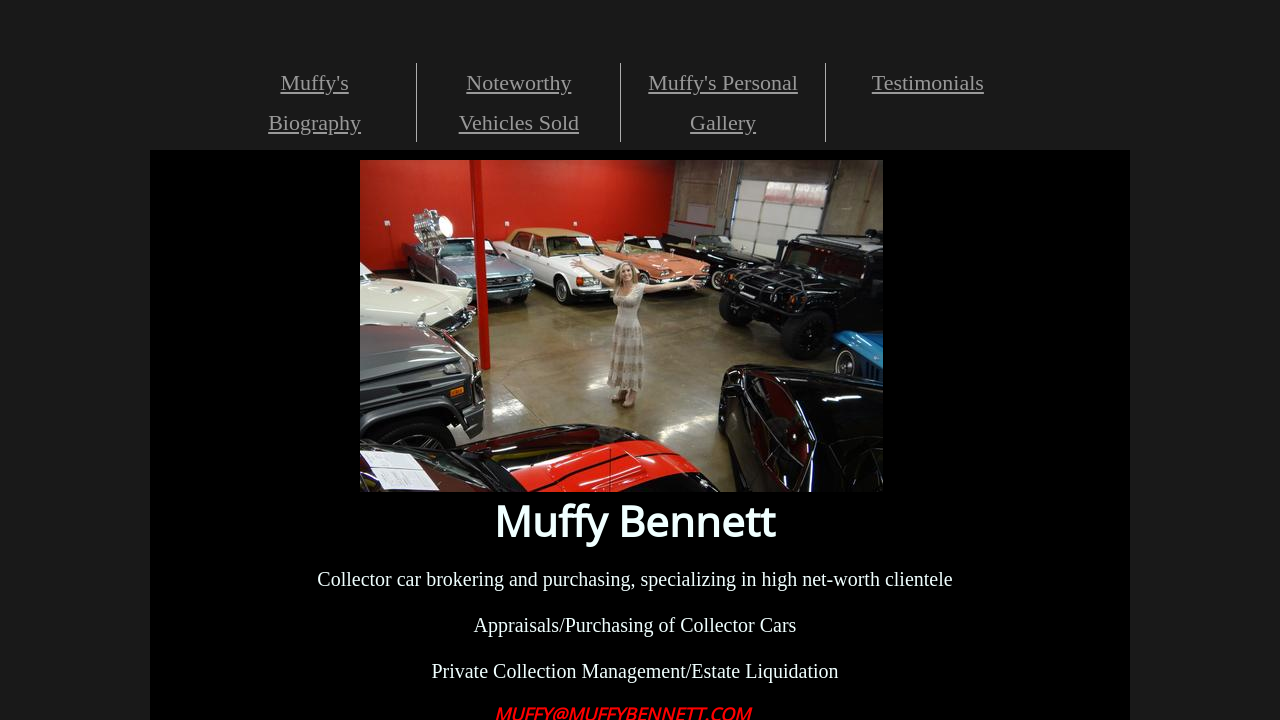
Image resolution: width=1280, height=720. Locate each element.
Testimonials (928, 82)
